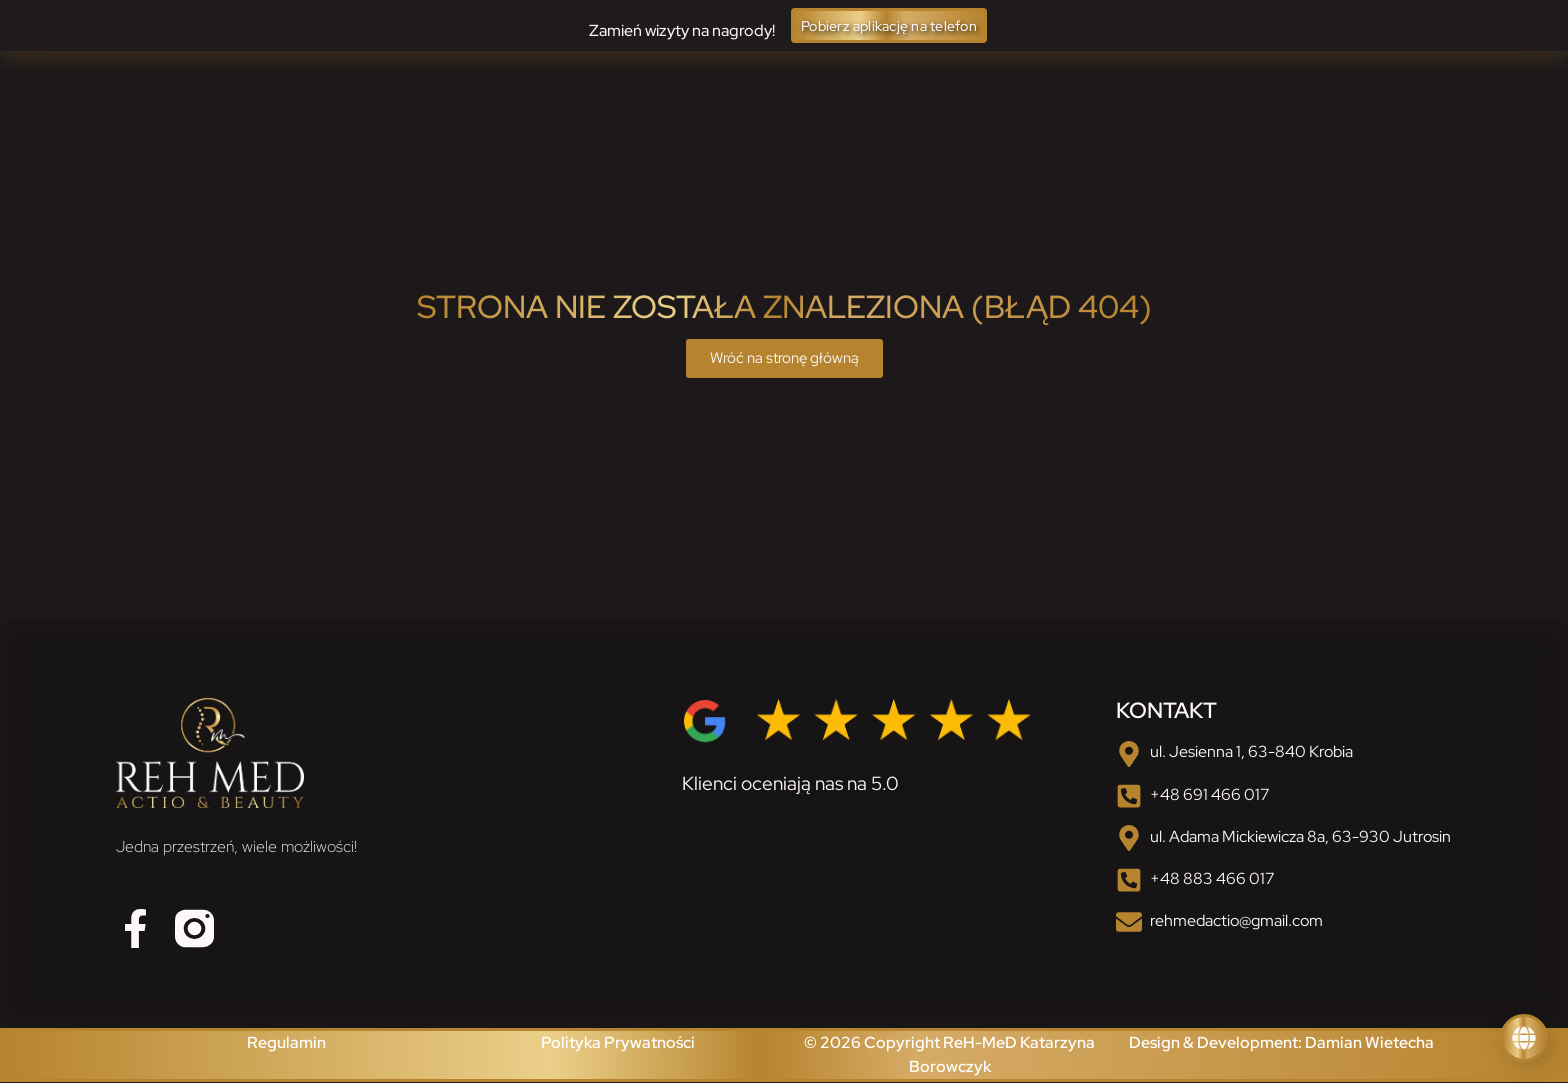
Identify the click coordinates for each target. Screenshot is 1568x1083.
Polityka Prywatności (618, 1043)
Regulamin (286, 1043)
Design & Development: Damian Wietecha (1281, 1043)
